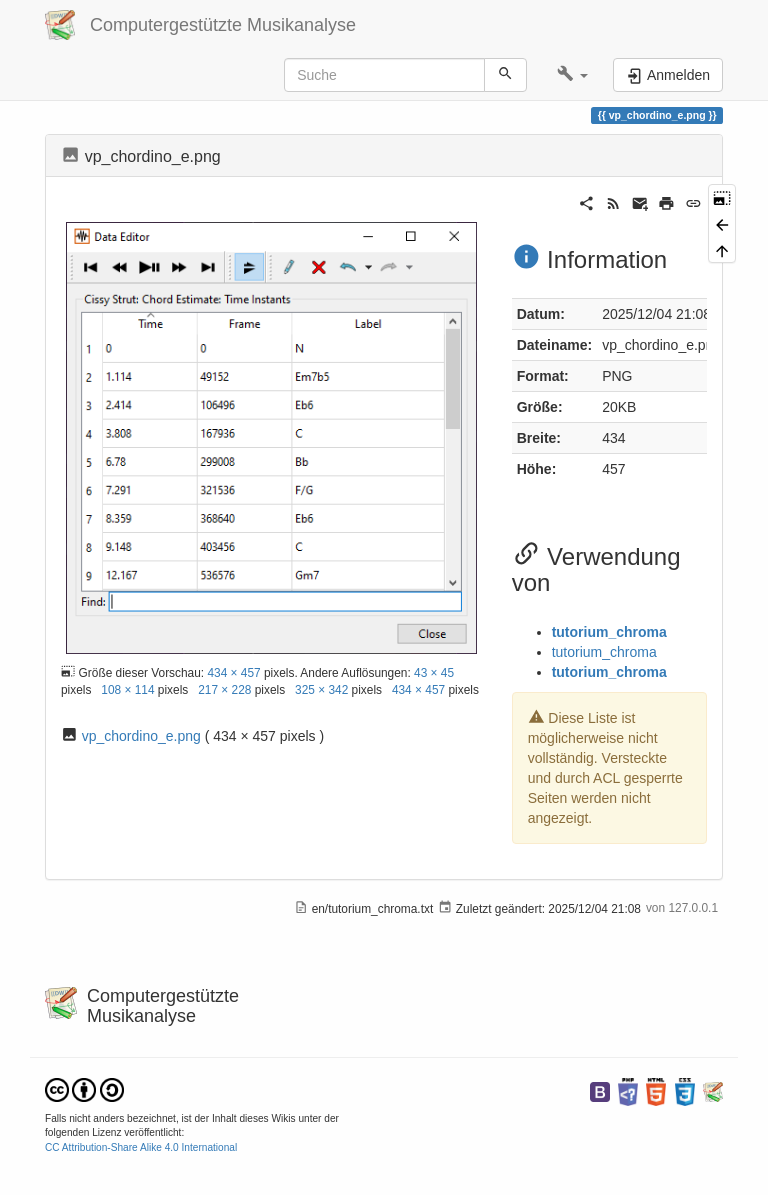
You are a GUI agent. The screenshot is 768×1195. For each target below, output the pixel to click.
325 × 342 (321, 690)
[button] (572, 75)
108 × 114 (127, 690)
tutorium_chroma (609, 632)
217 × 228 (224, 690)
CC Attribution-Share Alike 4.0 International (141, 1147)
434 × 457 (233, 673)
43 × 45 (434, 673)
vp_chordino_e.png (141, 736)
